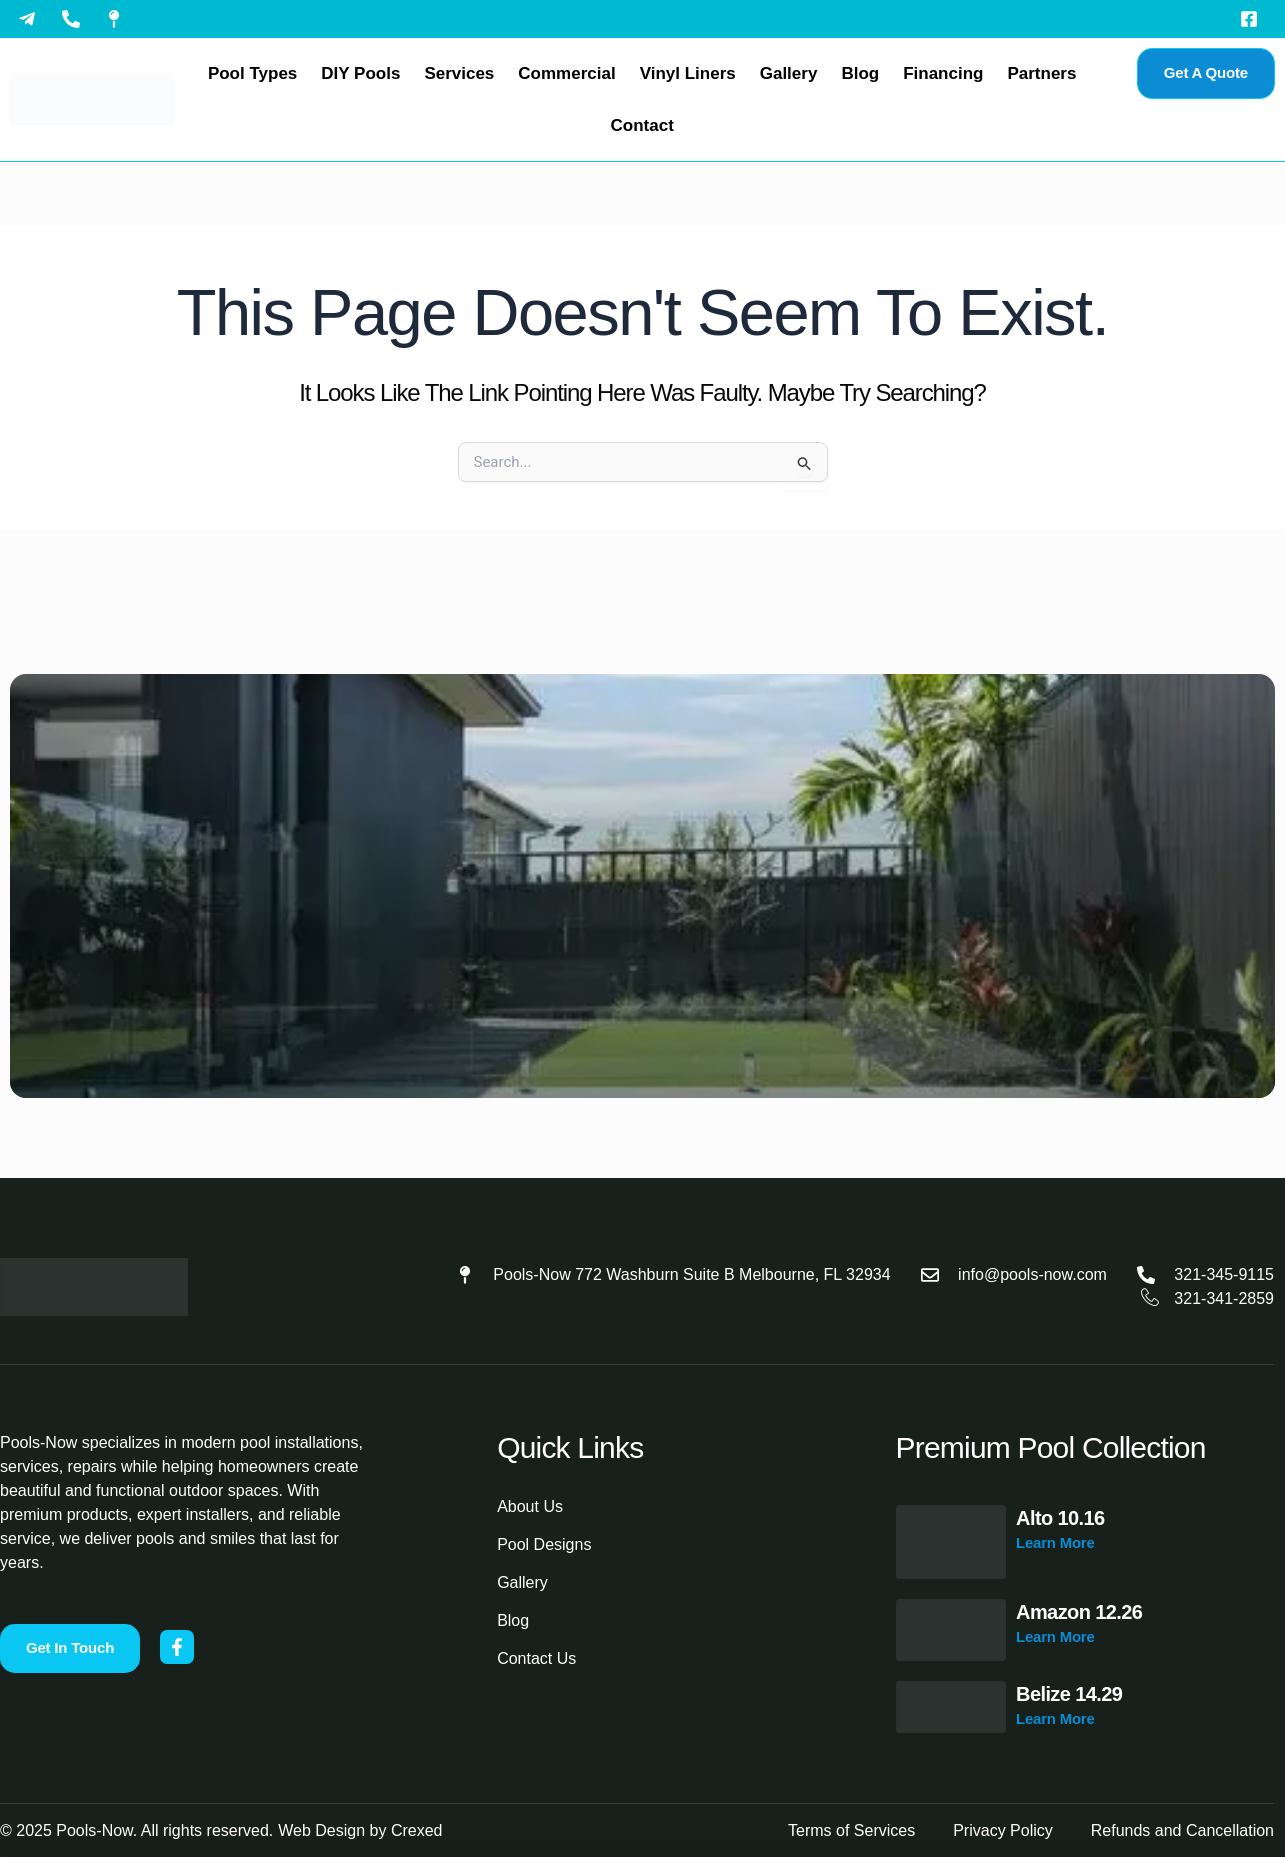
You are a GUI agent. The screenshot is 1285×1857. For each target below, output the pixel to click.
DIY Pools (360, 73)
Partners (1041, 73)
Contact (642, 125)
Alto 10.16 (1060, 1518)
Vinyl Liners (688, 73)
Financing (943, 73)
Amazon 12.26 (1079, 1612)
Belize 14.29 (1069, 1694)
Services (459, 73)
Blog (860, 73)
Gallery (789, 73)
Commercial (566, 73)
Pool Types (252, 73)
